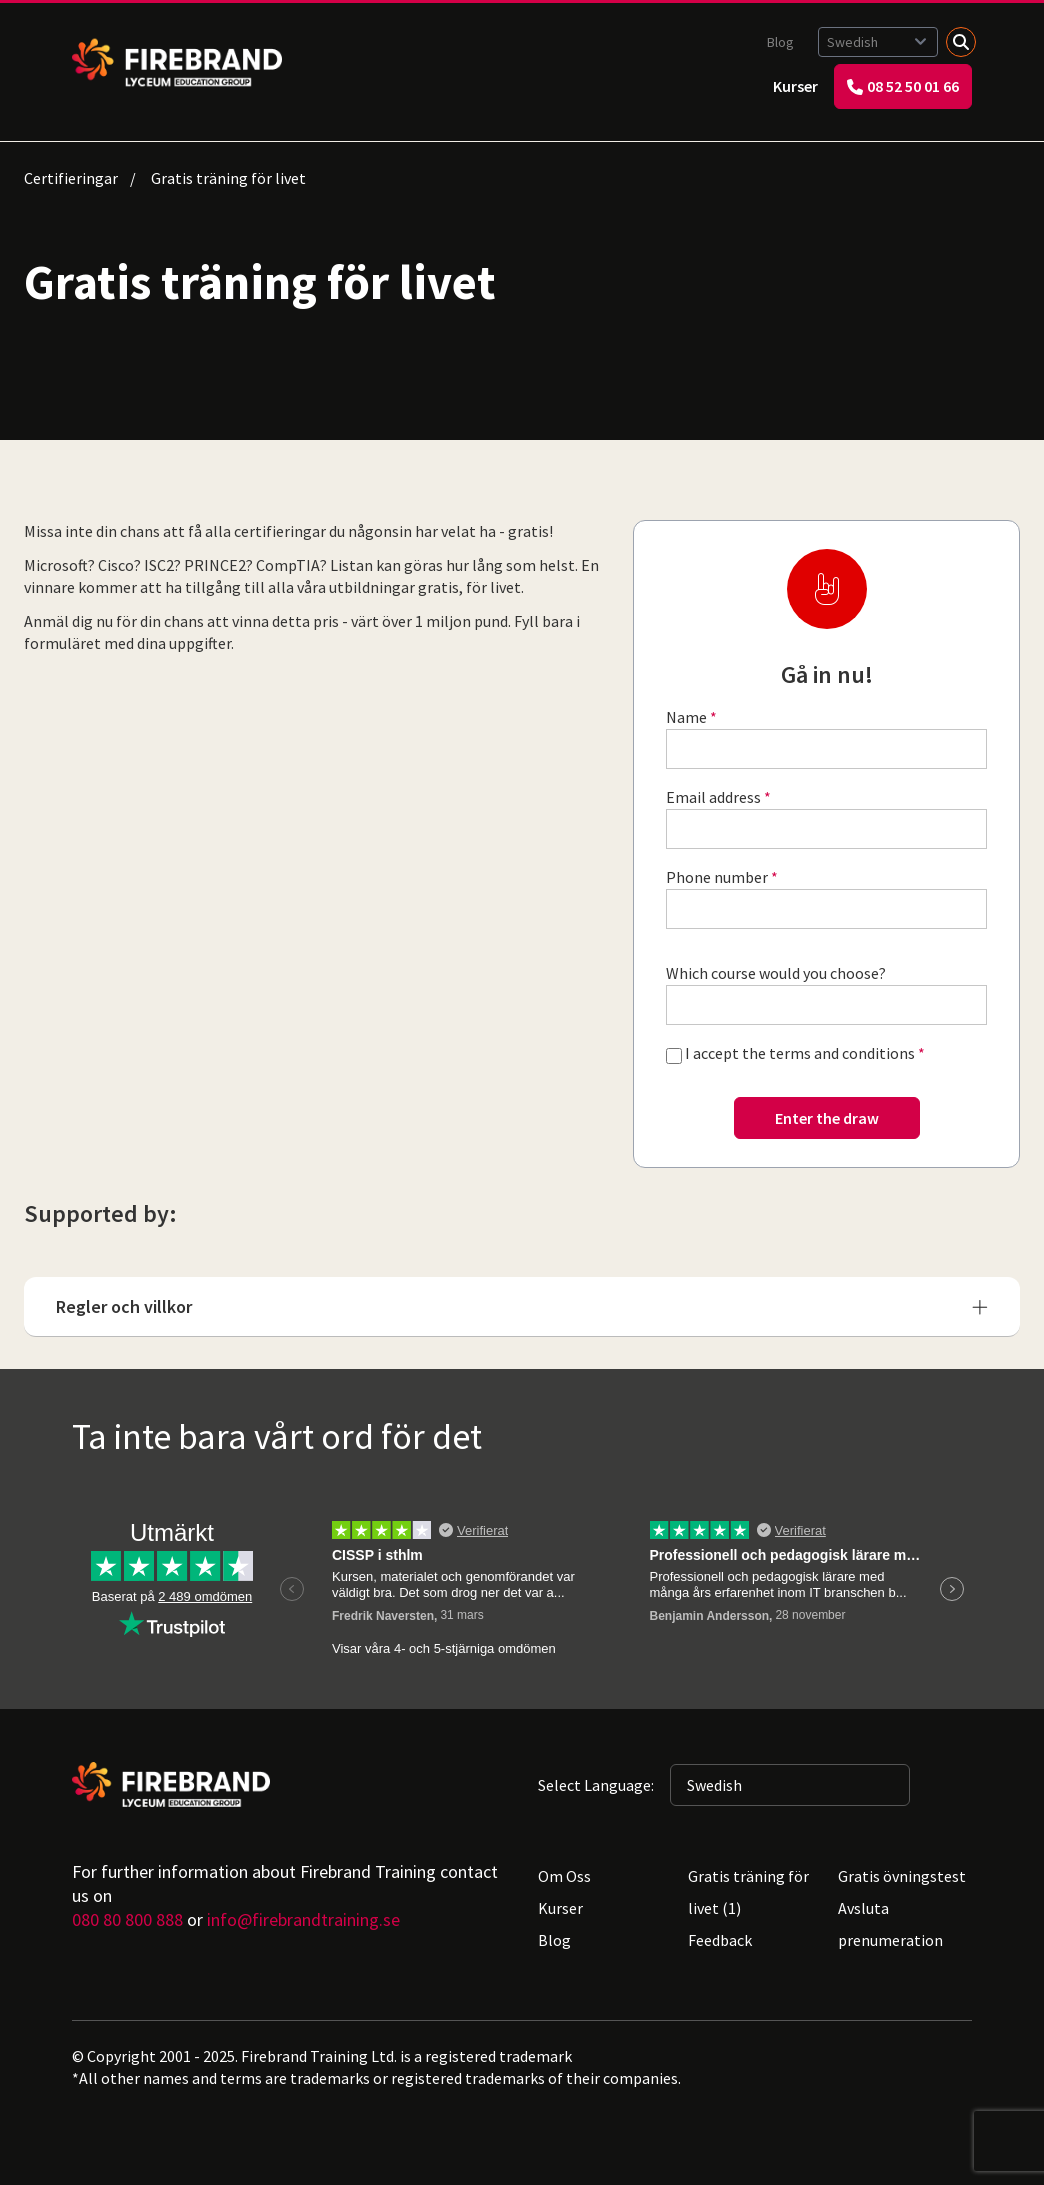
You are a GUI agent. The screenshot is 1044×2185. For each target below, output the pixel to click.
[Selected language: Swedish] (878, 42)
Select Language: (596, 1785)
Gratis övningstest (902, 1876)
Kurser (795, 86)
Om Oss (564, 1876)
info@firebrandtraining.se (303, 1919)
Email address (713, 797)
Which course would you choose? (776, 973)
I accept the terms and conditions (800, 1053)
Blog (780, 42)
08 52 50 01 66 (903, 86)
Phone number (717, 877)
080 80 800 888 (127, 1919)
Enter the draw (827, 1118)
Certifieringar (71, 178)
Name (686, 717)
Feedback (720, 1940)
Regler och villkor (522, 1306)
